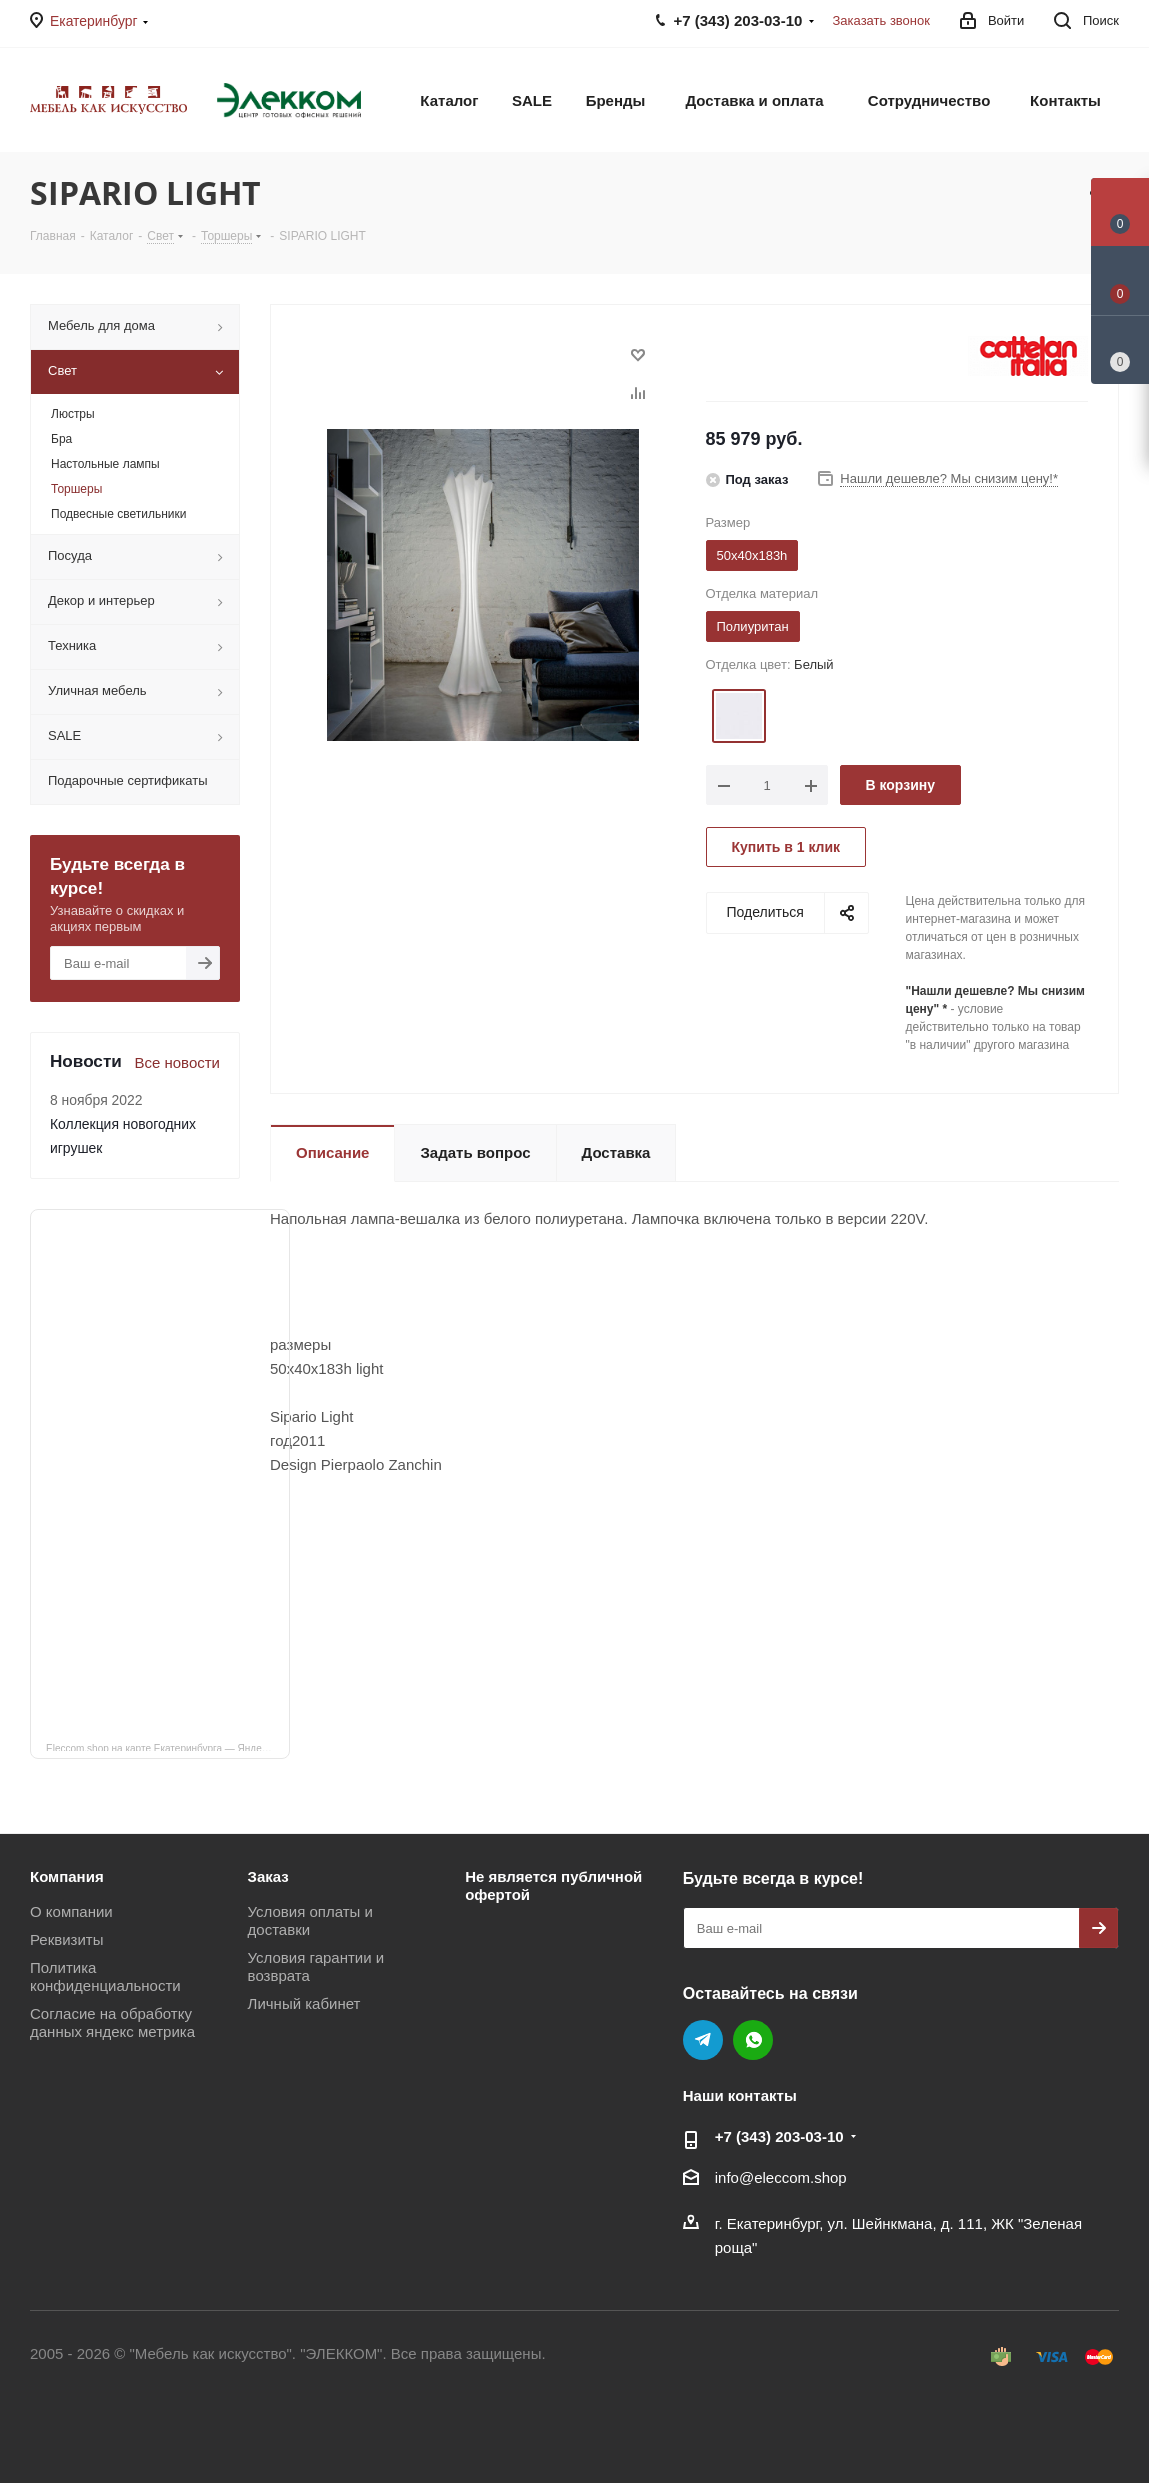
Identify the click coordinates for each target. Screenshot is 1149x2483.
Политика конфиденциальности (105, 1976)
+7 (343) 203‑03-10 (779, 2136)
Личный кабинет (304, 2003)
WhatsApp (753, 2040)
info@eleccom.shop (781, 2177)
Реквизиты (67, 1939)
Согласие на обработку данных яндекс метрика (112, 2022)
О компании (71, 1911)
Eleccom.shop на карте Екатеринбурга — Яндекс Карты (168, 1747)
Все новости (177, 1062)
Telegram (703, 2040)
